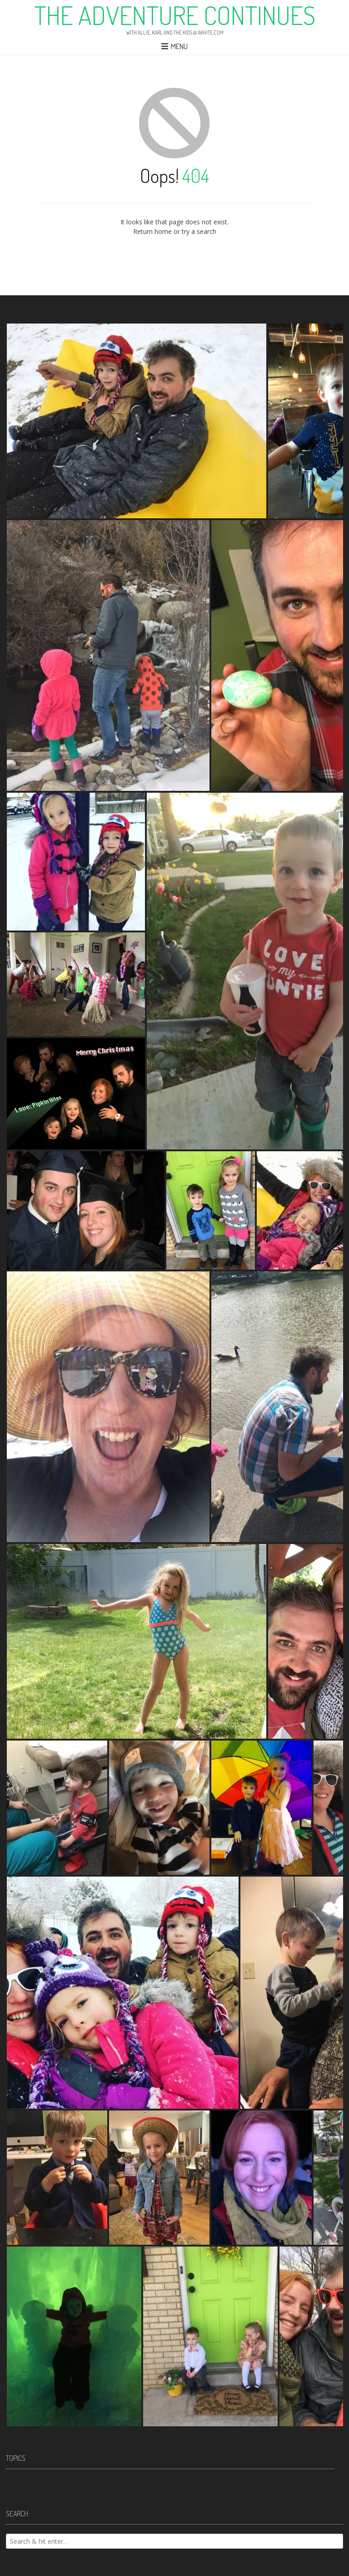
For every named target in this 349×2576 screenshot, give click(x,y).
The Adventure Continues (174, 15)
